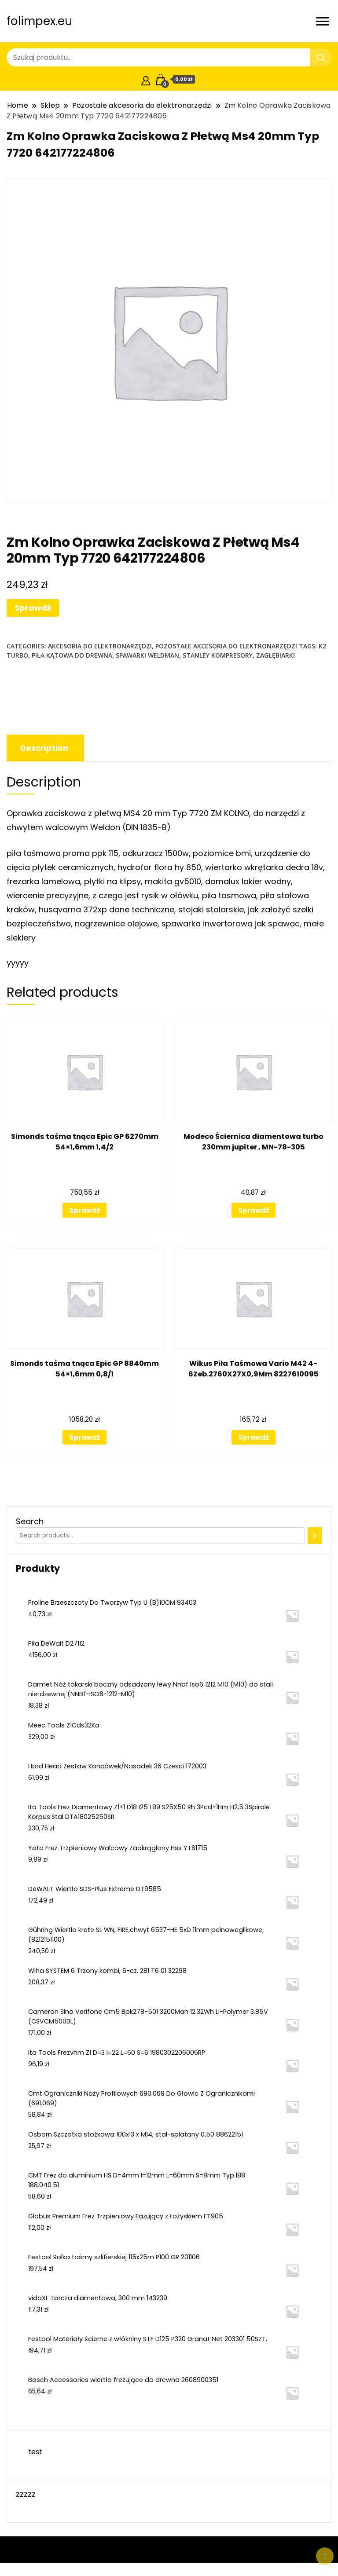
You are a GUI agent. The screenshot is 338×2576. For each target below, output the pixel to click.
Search (30, 1521)
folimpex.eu (39, 21)
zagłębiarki (275, 655)
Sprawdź (33, 607)
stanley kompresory (218, 655)
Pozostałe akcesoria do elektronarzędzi (226, 646)
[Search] (315, 1535)
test (35, 2452)
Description (44, 748)
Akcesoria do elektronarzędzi (100, 646)
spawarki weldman (147, 655)
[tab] (44, 748)
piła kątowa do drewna (72, 655)
